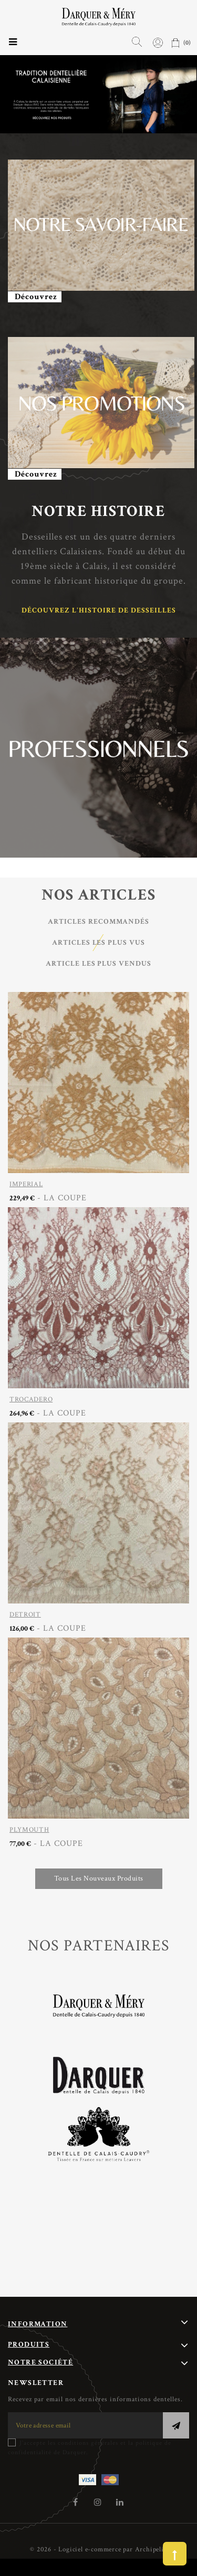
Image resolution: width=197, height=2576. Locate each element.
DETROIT (25, 1614)
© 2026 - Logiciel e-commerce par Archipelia (98, 2549)
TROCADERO (31, 1399)
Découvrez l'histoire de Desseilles (99, 610)
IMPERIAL (26, 1184)
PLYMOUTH (29, 1829)
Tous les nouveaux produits (98, 1878)
